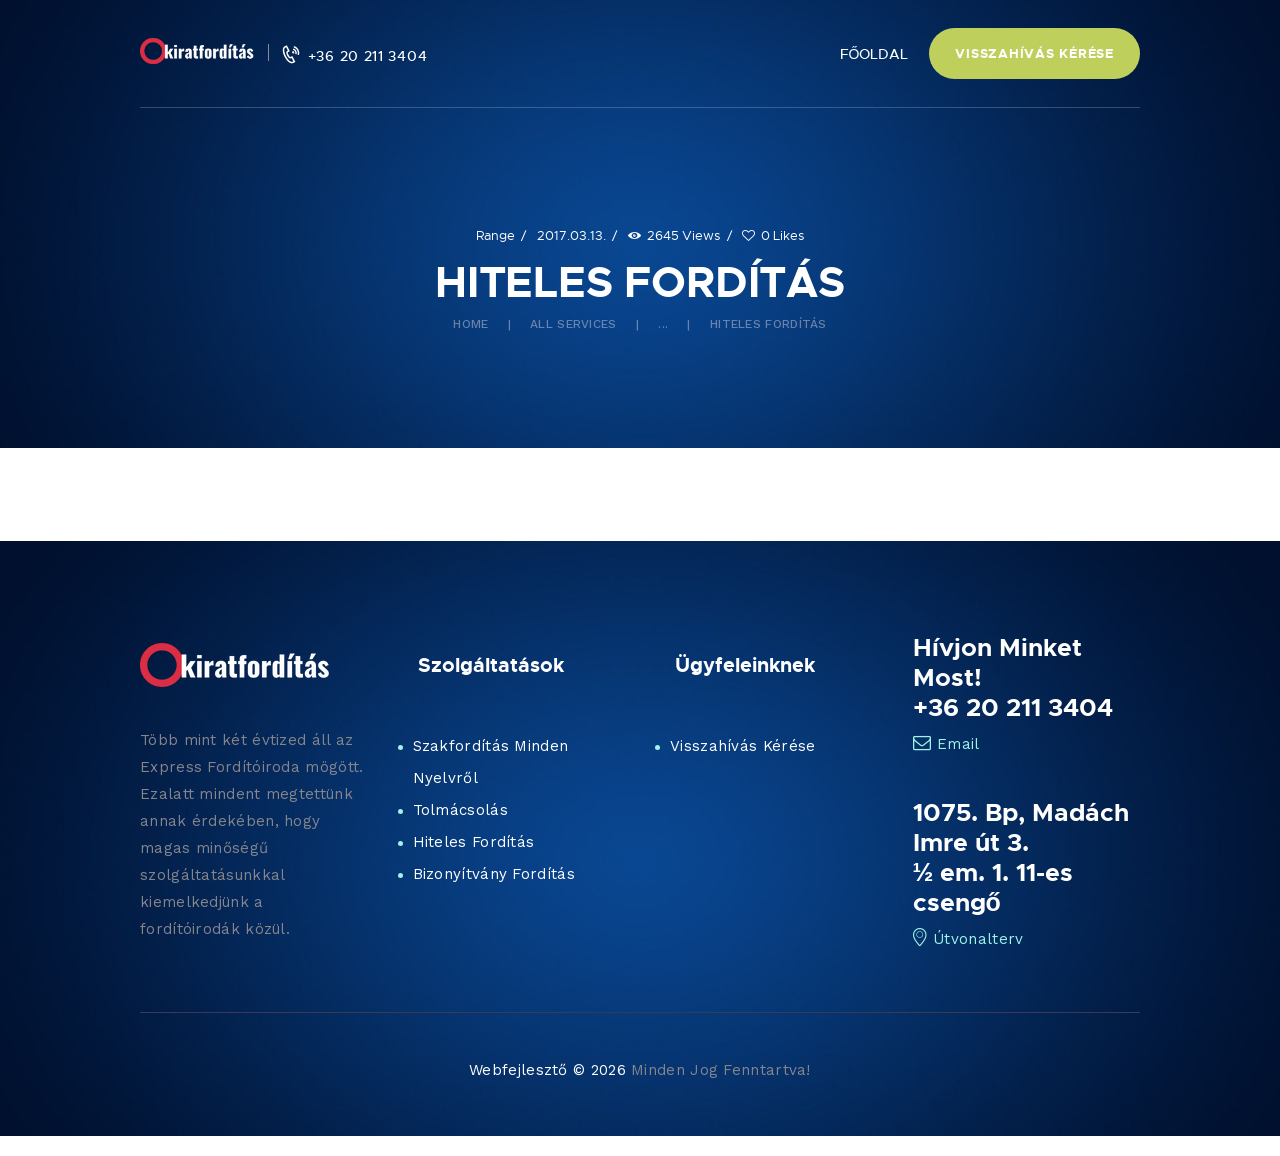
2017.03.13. (571, 235)
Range (495, 235)
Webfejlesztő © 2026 (547, 1070)
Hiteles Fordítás (474, 842)
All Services (573, 324)
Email (946, 744)
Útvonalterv (968, 939)
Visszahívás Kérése (742, 746)
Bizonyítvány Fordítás (494, 874)
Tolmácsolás (460, 810)
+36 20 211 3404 (1013, 707)
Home (470, 324)
